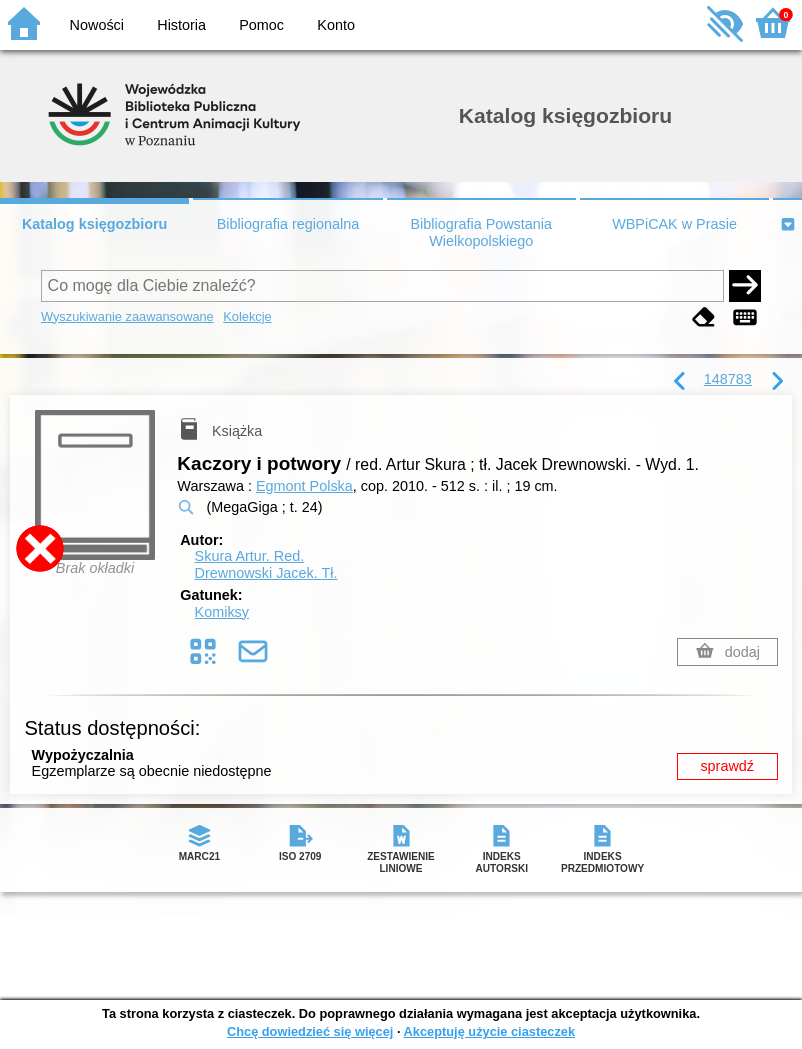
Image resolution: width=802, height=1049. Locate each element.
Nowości (97, 25)
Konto (336, 25)
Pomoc (261, 25)
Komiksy (222, 612)
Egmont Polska (304, 486)
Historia (181, 25)
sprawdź (727, 766)
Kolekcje (247, 316)
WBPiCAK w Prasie (674, 224)
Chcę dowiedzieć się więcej (310, 1031)
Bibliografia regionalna (288, 224)
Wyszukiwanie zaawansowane (127, 316)
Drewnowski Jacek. (266, 573)
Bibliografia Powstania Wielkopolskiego (481, 232)
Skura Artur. (250, 556)
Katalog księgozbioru (95, 224)
